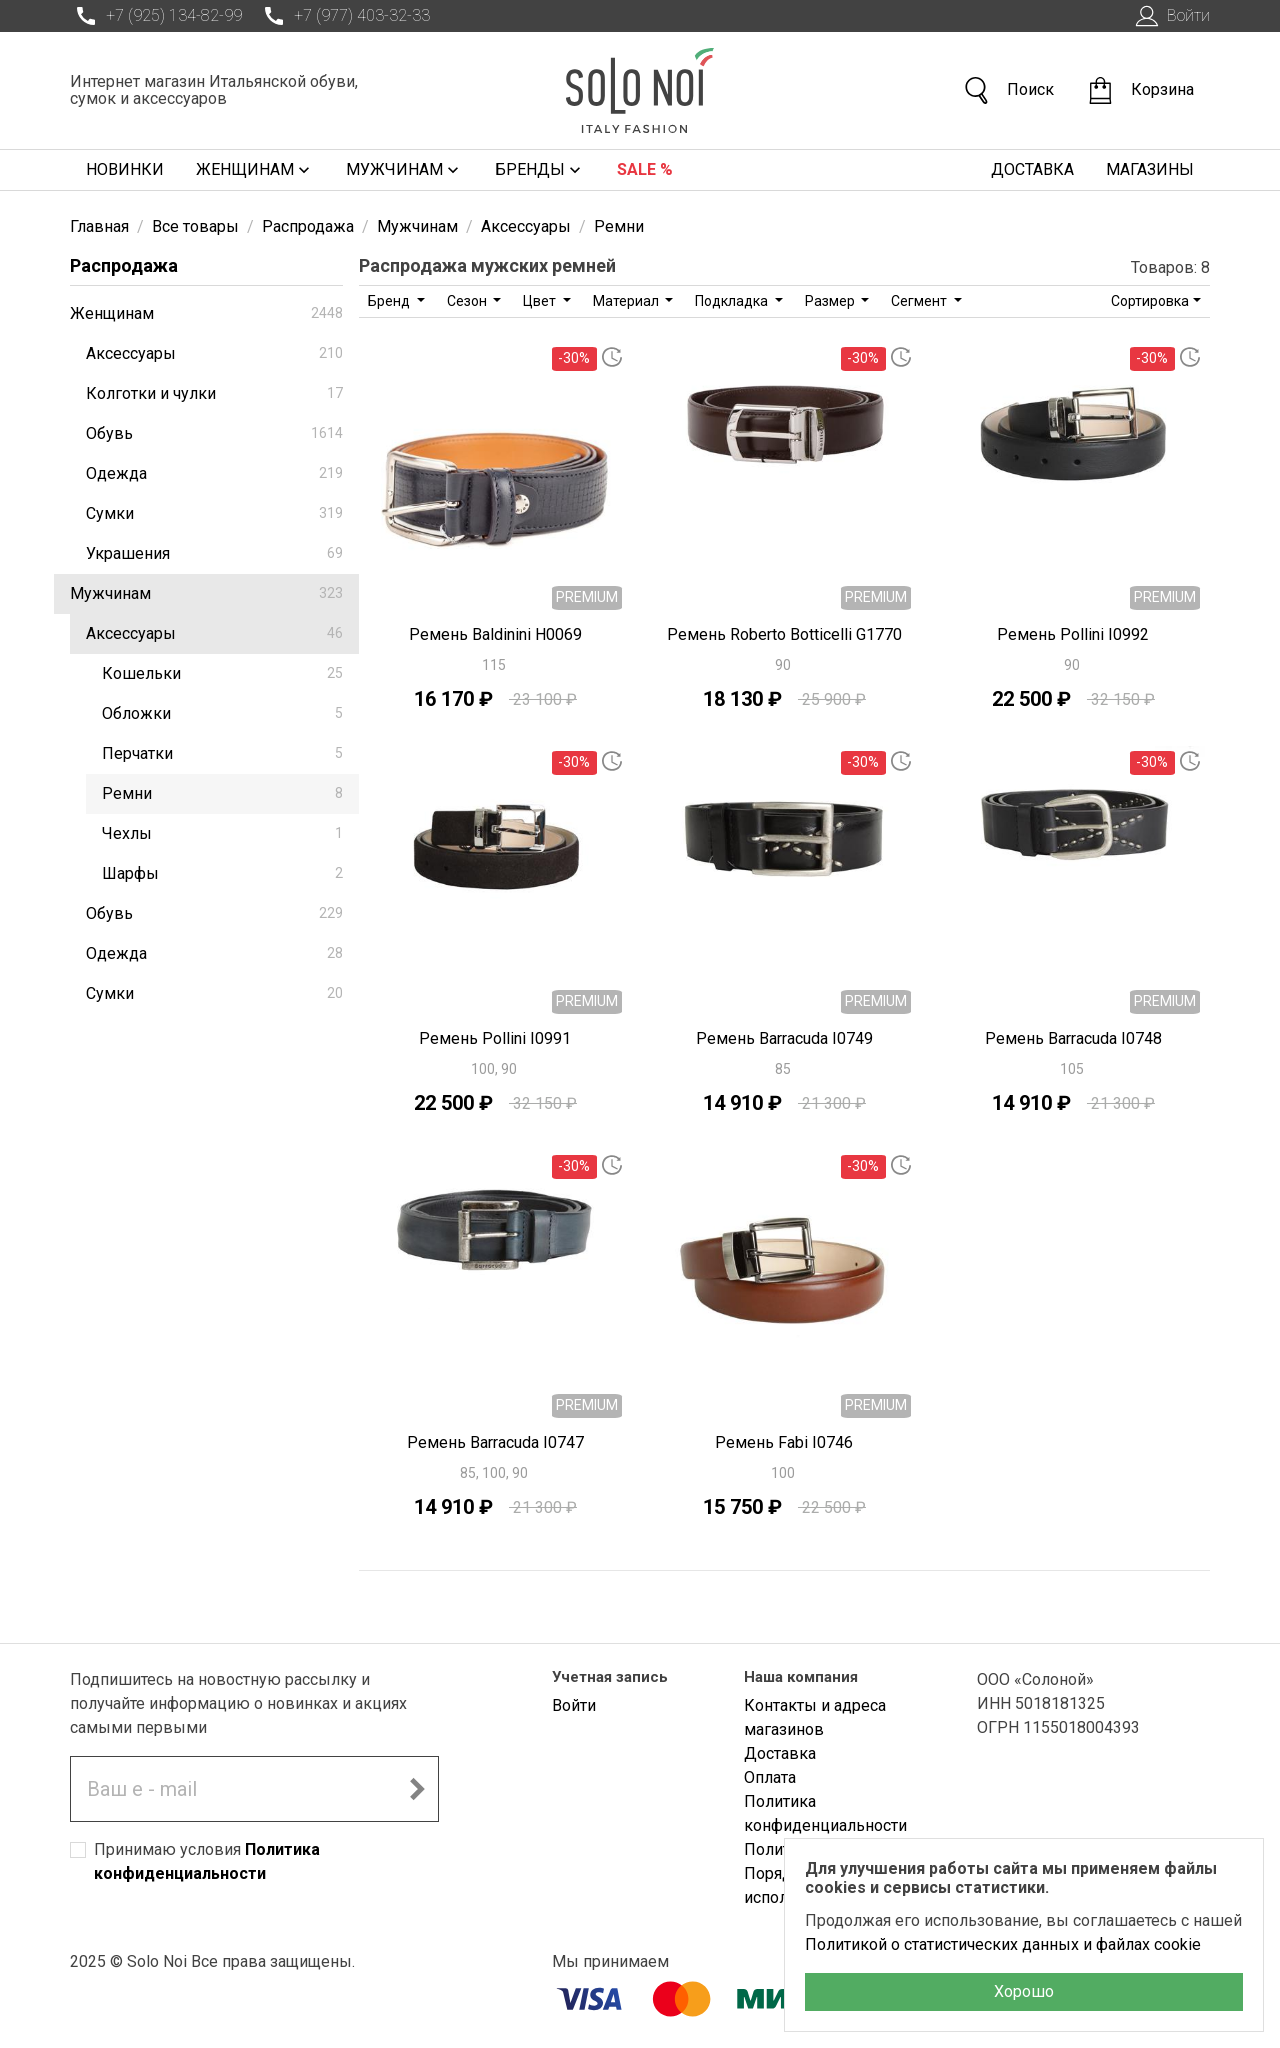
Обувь (214, 433)
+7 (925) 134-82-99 (156, 16)
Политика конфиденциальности (825, 1813)
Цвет (541, 301)
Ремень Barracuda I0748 (1073, 1038)
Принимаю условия (207, 1861)
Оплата (770, 1777)
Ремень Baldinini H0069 (495, 634)
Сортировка (1150, 301)
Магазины (1150, 169)
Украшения (214, 553)
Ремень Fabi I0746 (784, 1442)
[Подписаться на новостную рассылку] (417, 1789)
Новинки (125, 169)
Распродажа (124, 265)
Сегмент (920, 301)
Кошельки (222, 673)
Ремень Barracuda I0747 (495, 1442)
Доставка (1032, 169)
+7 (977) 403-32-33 (344, 16)
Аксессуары (214, 353)
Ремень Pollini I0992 (1073, 634)
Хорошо (1024, 1991)
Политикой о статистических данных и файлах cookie (1003, 1944)
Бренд (390, 301)
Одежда (214, 473)
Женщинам (255, 170)
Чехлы (222, 833)
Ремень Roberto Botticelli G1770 (784, 634)
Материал (627, 301)
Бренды (540, 170)
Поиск (1008, 90)
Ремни (222, 793)
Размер (831, 301)
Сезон (468, 301)
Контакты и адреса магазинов (815, 1717)
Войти (1170, 16)
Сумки (214, 513)
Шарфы (222, 873)
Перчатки (222, 753)
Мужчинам (404, 170)
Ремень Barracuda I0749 (784, 1038)
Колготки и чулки (214, 393)
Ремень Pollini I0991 (495, 1038)
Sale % (645, 169)
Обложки (222, 713)
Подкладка (733, 301)
